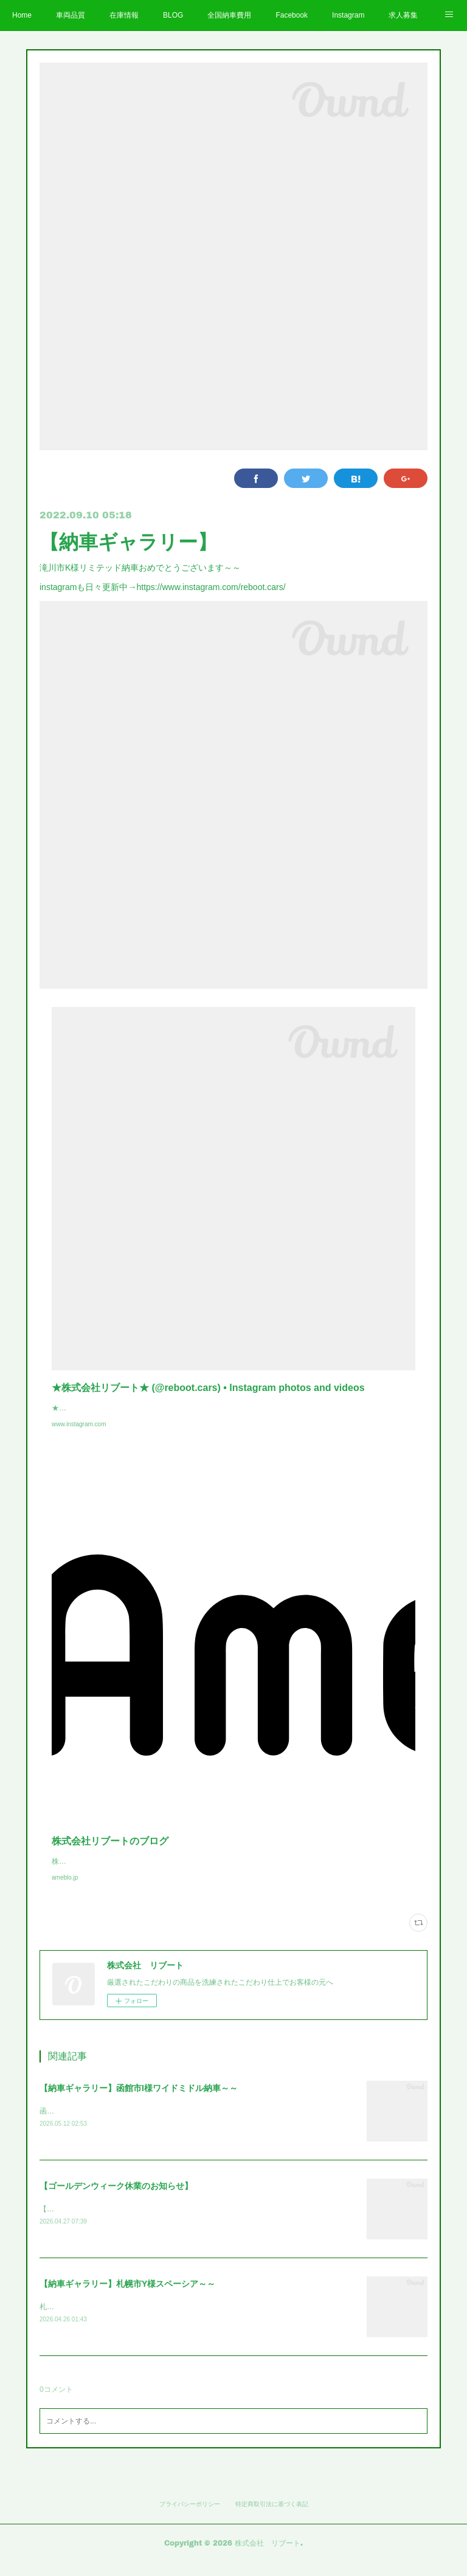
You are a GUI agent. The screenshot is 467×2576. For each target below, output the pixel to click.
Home (22, 15)
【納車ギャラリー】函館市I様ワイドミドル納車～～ (139, 2100)
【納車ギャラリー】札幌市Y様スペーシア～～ (127, 2297)
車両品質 (70, 15)
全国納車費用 (229, 15)
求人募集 (403, 15)
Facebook (291, 15)
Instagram (348, 15)
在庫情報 (124, 15)
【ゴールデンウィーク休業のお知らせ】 (116, 2198)
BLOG (173, 15)
